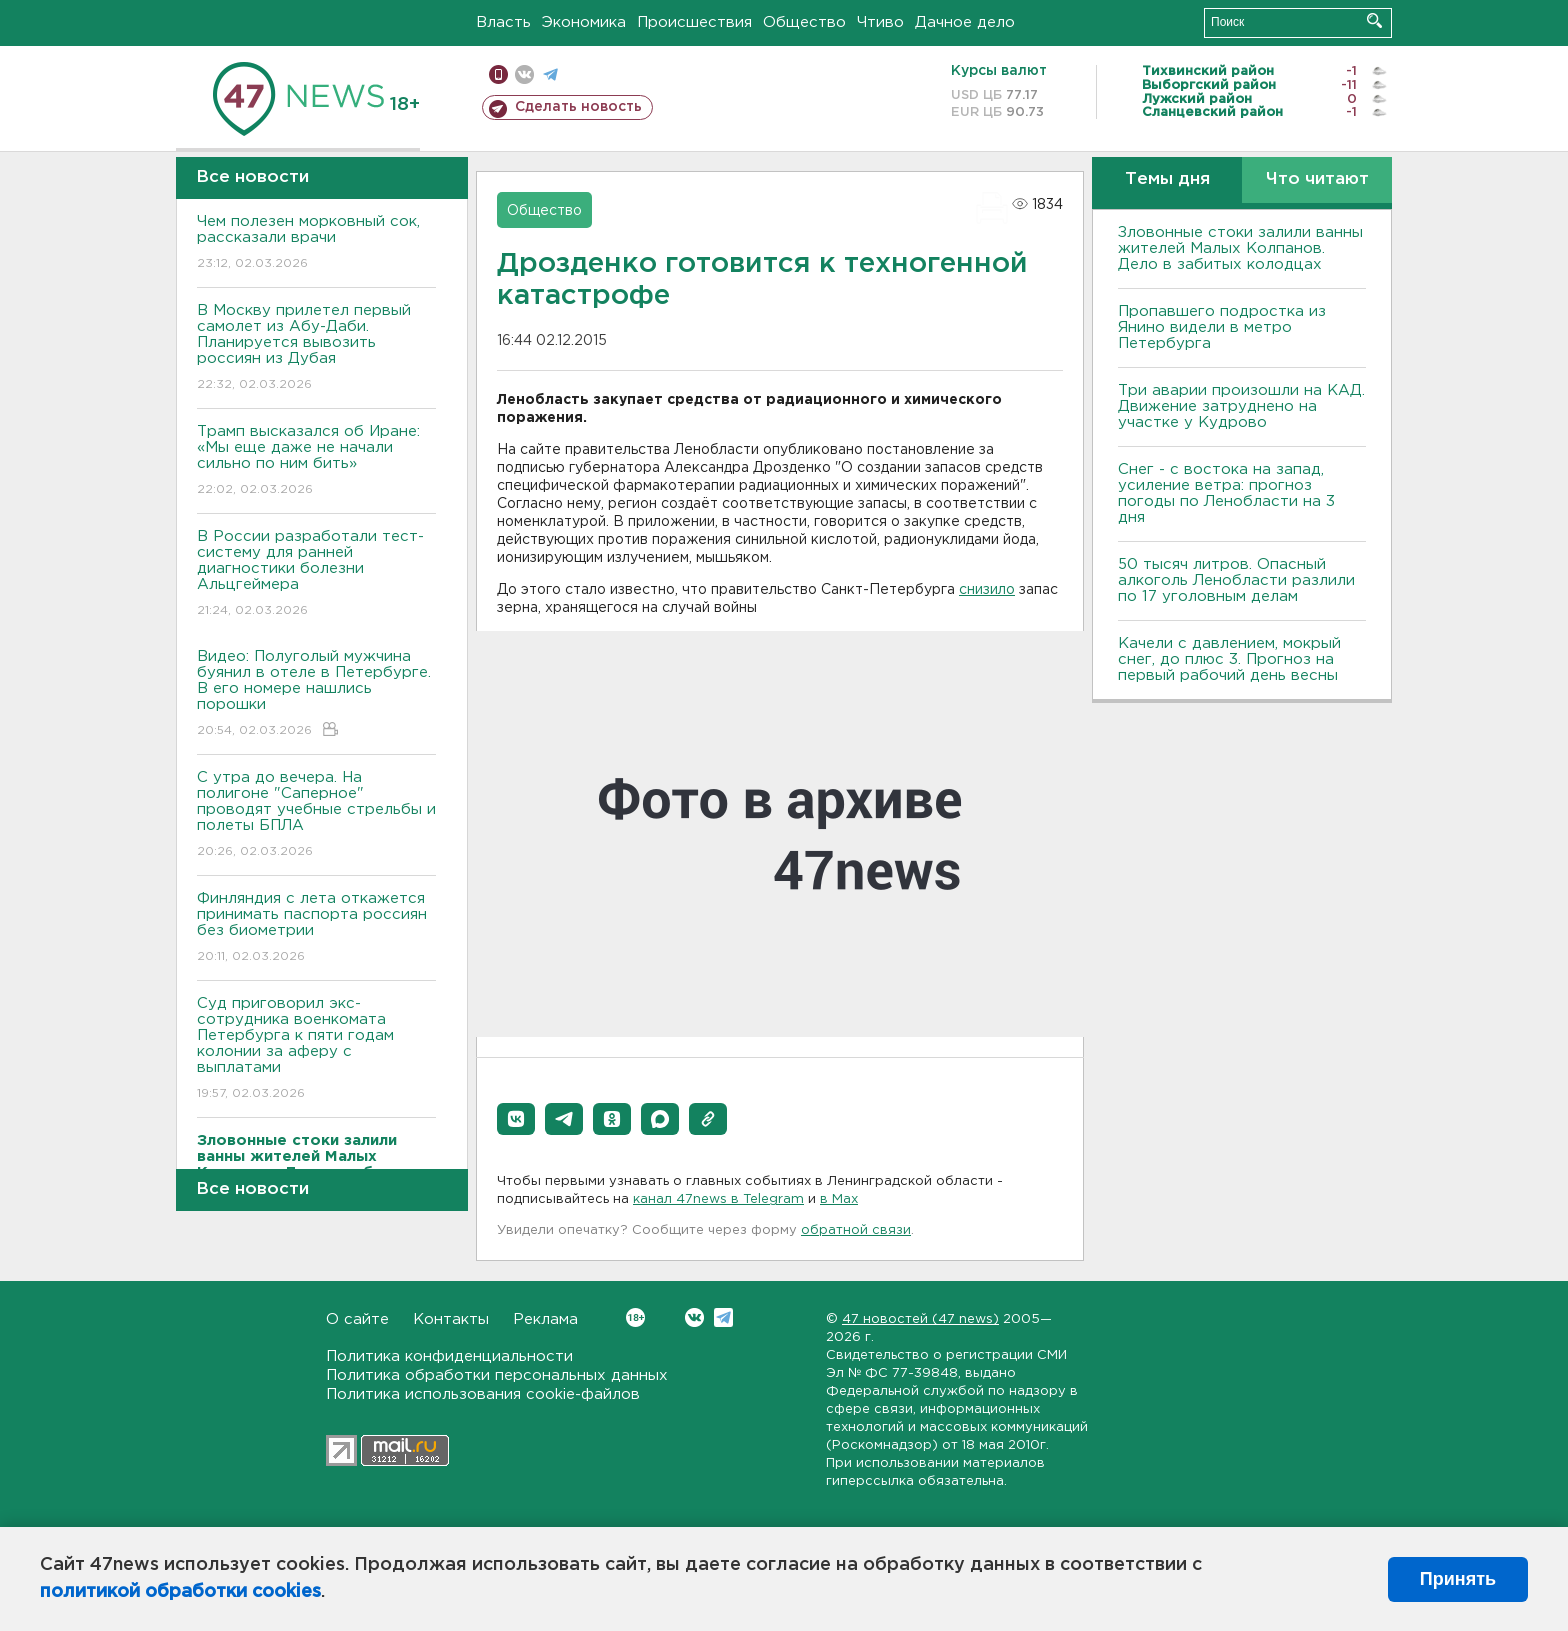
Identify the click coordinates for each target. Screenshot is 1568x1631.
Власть (503, 22)
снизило (987, 590)
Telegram (723, 1317)
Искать (1374, 20)
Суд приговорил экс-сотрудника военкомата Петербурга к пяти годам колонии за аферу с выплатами (316, 1049)
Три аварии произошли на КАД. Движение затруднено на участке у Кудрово (1241, 406)
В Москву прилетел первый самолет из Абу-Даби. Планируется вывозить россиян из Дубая (316, 348)
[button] (516, 1119)
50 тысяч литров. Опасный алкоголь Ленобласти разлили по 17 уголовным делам (1236, 580)
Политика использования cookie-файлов (483, 1394)
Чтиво (880, 22)
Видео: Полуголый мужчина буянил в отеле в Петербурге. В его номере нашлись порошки (316, 694)
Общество (804, 22)
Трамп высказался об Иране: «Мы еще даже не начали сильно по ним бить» (316, 461)
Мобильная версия (498, 74)
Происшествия (694, 22)
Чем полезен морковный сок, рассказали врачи (316, 243)
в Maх (839, 1199)
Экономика (584, 22)
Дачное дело (965, 22)
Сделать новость (578, 107)
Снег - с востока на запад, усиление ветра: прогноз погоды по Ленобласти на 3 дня (1226, 493)
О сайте (357, 1319)
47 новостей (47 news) (920, 1319)
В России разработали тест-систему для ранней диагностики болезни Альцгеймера (316, 574)
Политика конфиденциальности (449, 1356)
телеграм (550, 74)
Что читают (1317, 179)
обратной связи (856, 1230)
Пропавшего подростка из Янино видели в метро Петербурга (1222, 327)
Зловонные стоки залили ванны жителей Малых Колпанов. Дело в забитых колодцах (1240, 248)
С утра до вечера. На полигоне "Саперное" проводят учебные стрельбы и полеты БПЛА (316, 815)
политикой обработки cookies (180, 1592)
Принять (1458, 1579)
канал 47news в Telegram (718, 1199)
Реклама (545, 1319)
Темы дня (1167, 179)
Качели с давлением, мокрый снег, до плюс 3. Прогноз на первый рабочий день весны (1229, 659)
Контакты (451, 1319)
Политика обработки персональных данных (497, 1375)
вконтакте (524, 74)
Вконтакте (635, 1317)
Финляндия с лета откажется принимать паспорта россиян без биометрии (316, 928)
